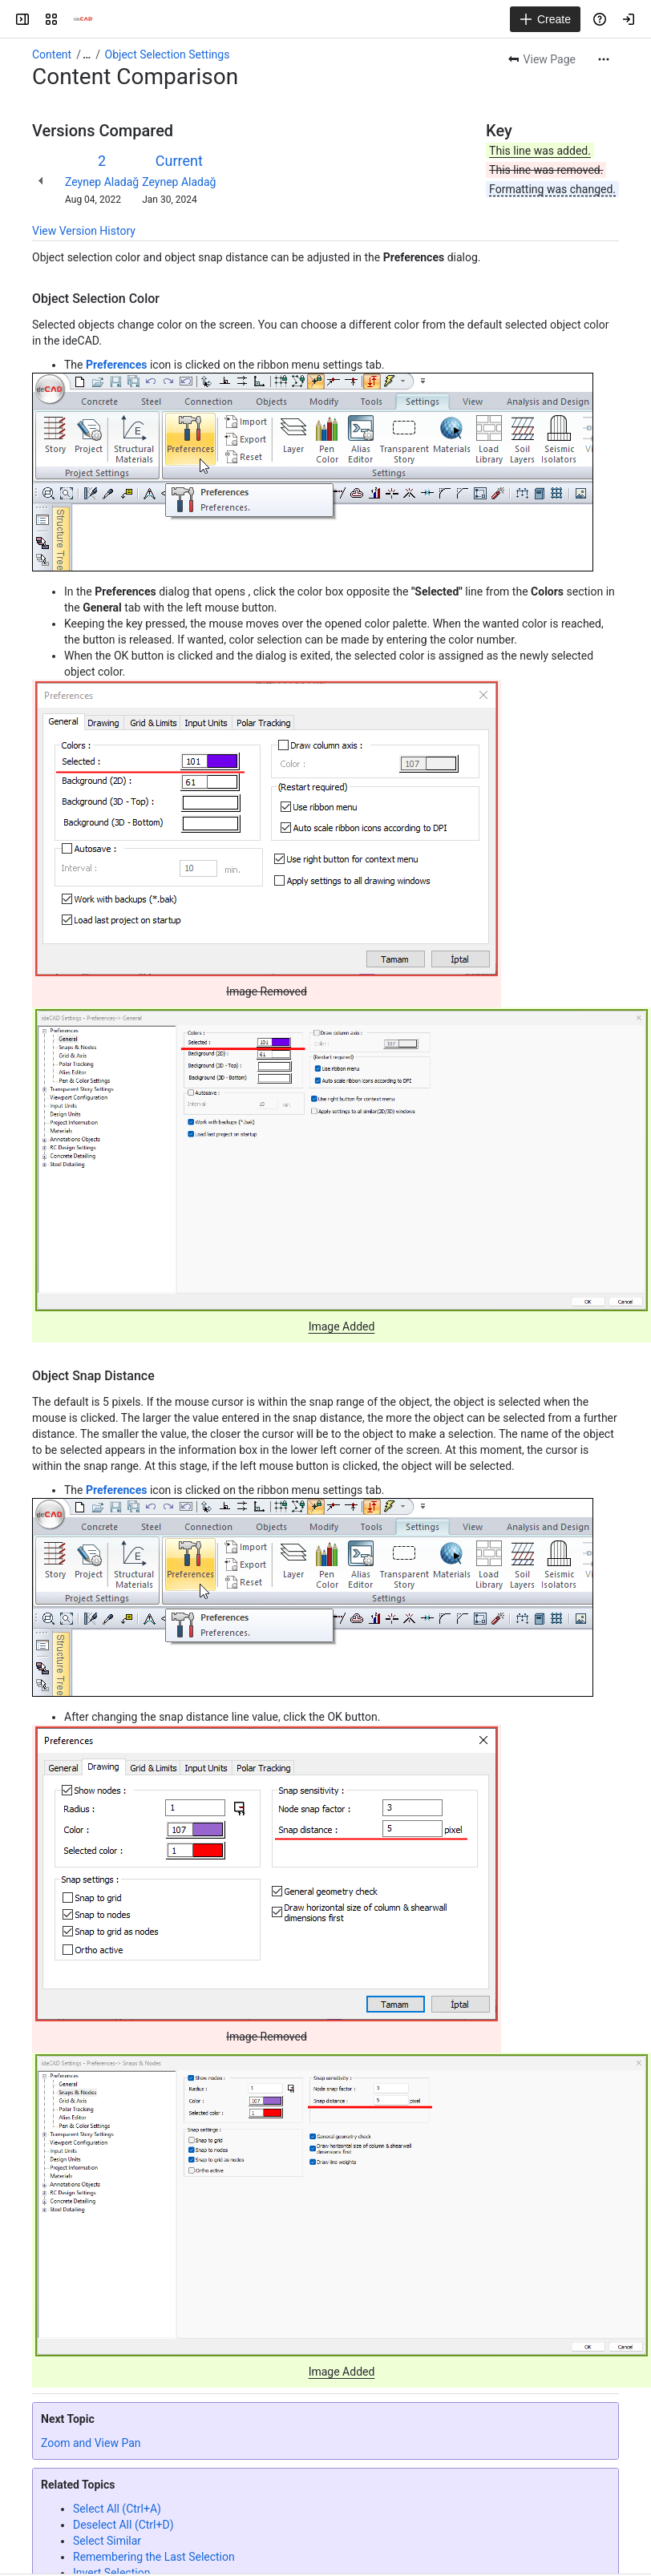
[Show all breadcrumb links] (87, 54)
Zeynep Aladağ (102, 182)
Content (51, 54)
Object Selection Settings (167, 54)
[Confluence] (83, 19)
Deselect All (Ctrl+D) (123, 2524)
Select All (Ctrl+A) (117, 2508)
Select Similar (107, 2540)
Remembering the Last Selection (154, 2556)
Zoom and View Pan (91, 2443)
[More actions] (603, 59)
